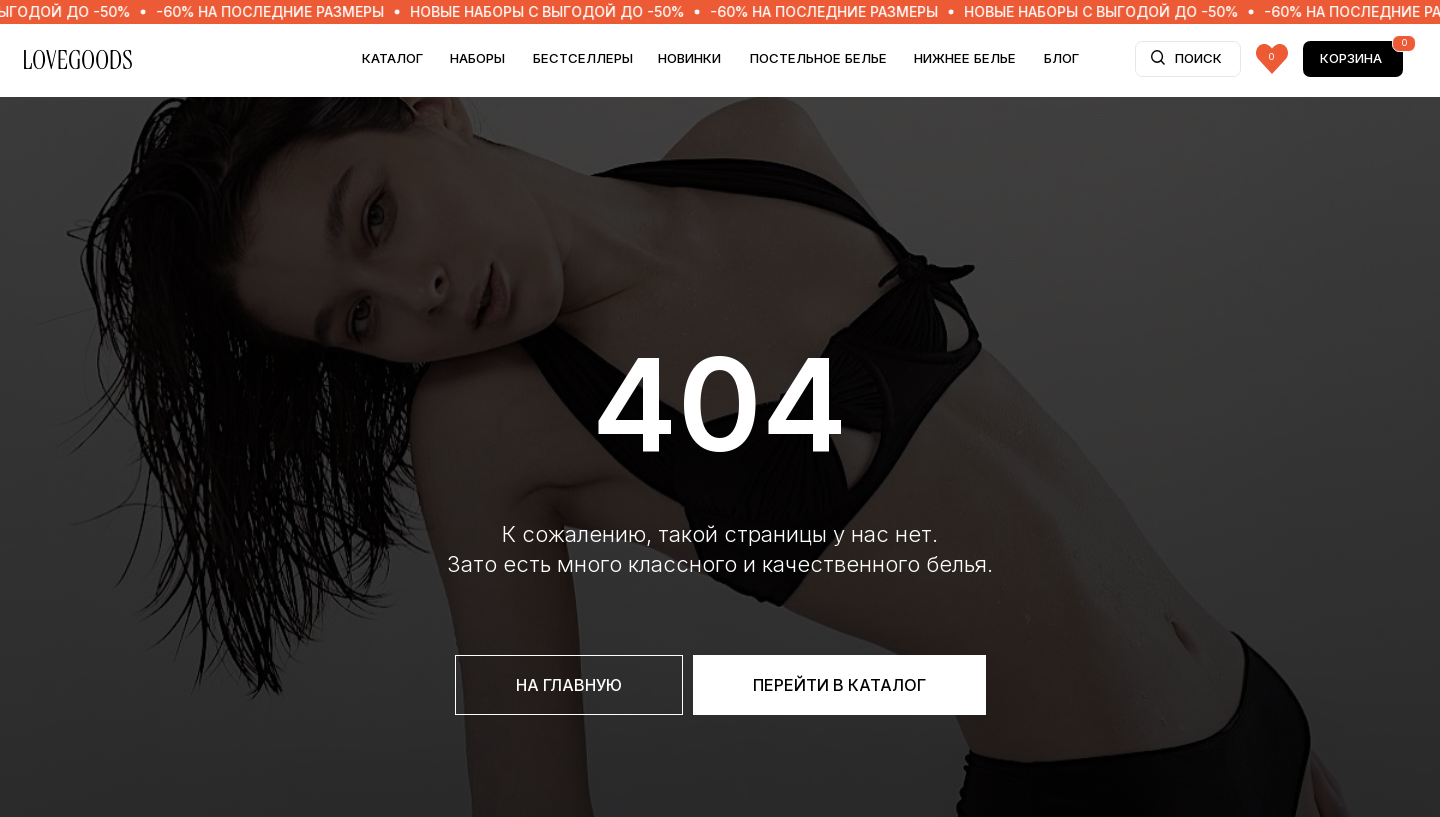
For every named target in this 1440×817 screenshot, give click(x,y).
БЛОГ (1061, 58)
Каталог (392, 58)
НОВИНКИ (689, 58)
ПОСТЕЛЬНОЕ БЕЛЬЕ (818, 58)
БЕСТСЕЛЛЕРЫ (583, 58)
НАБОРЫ (477, 58)
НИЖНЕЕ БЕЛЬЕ (965, 58)
